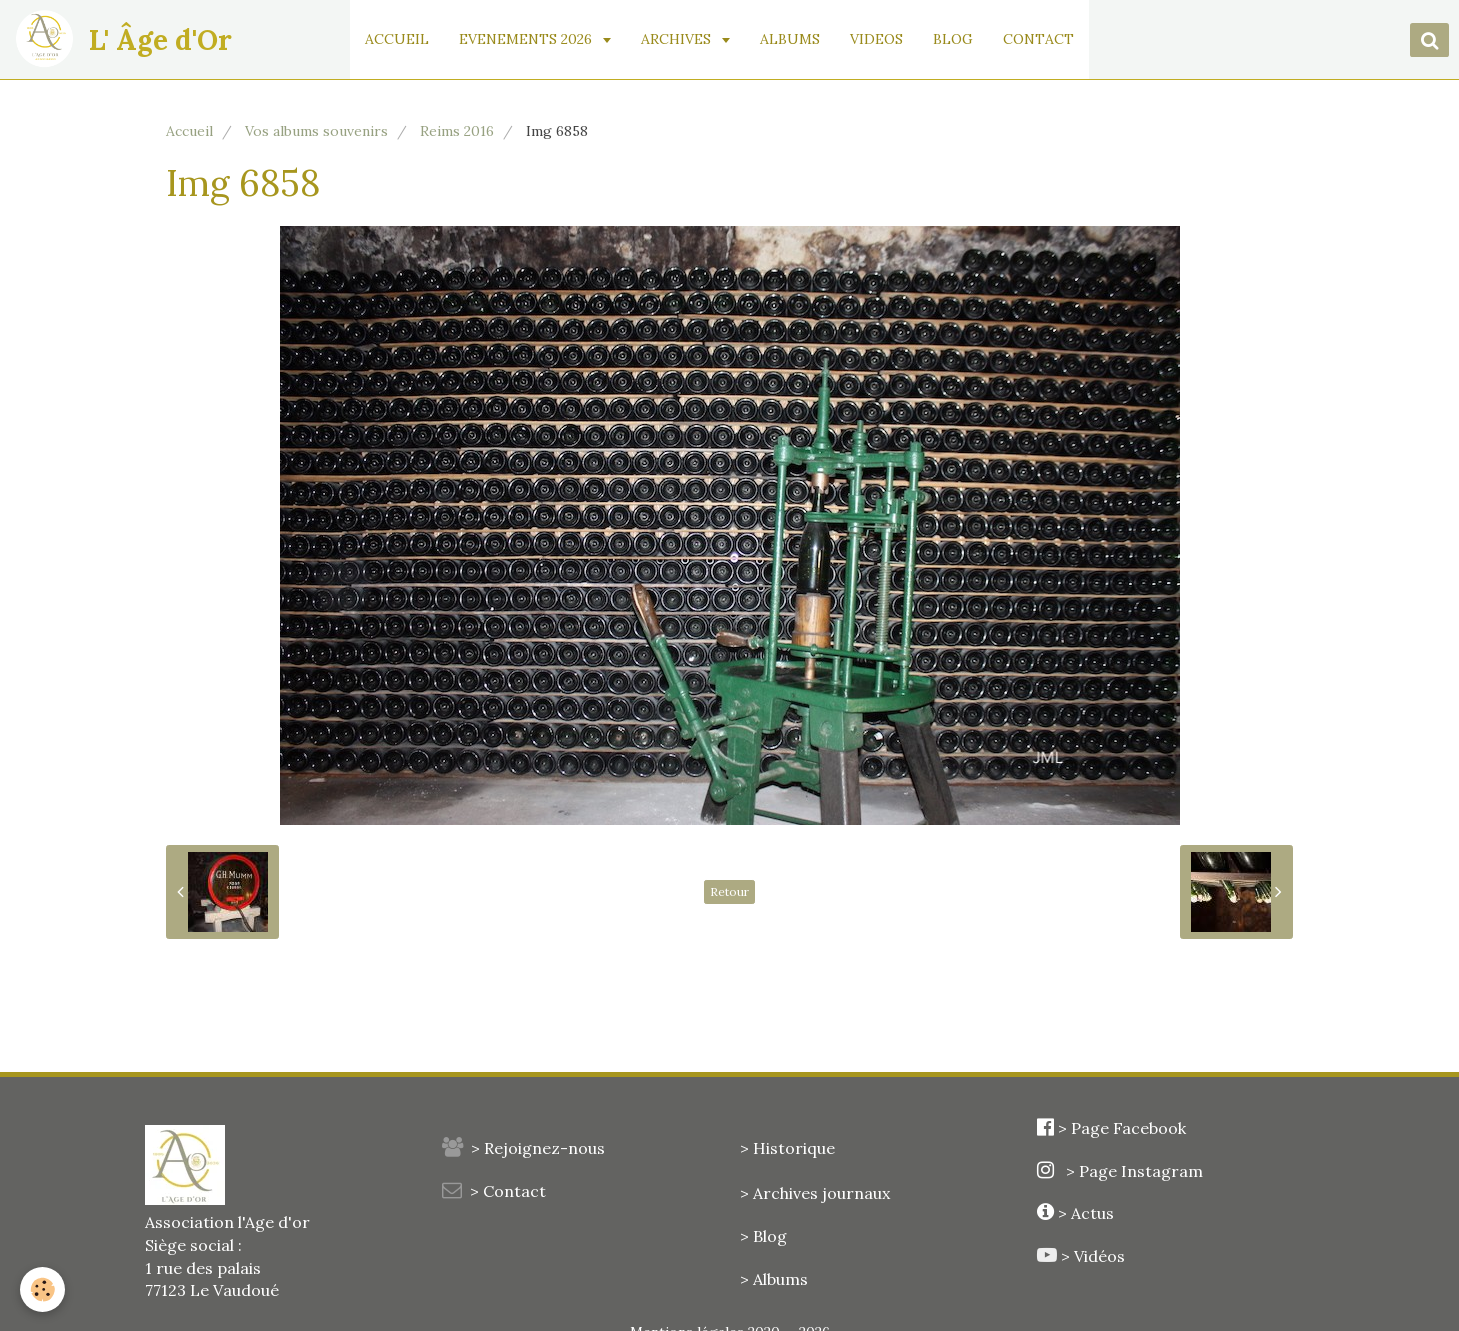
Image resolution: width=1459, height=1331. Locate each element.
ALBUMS (790, 39)
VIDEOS (876, 39)
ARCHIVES (678, 39)
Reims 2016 (457, 131)
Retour (729, 891)
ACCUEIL (397, 39)
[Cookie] (42, 1289)
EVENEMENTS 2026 (527, 39)
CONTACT (1038, 39)
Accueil (189, 131)
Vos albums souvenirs (316, 131)
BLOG (953, 39)
